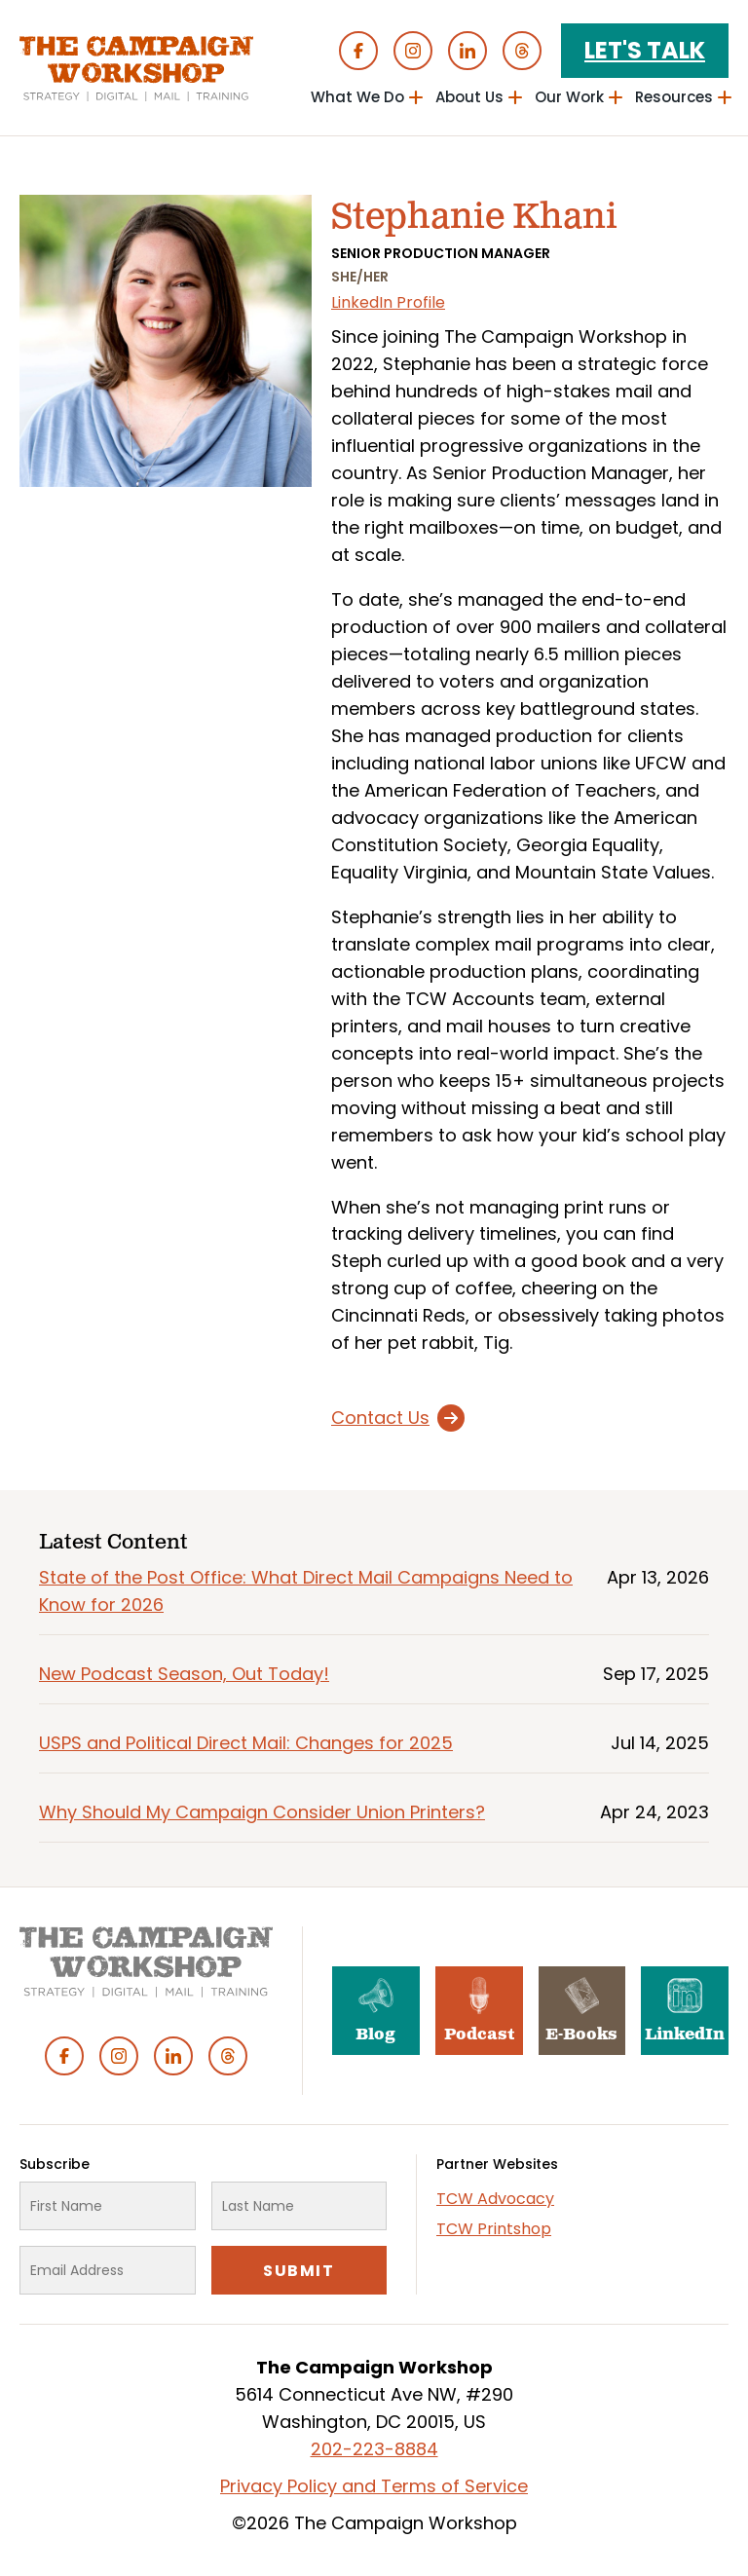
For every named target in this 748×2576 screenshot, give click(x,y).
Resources (674, 97)
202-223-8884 (374, 2449)
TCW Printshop (493, 2229)
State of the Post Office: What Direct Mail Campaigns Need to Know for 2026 (306, 1591)
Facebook (358, 50)
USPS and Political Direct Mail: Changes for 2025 (246, 1743)
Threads (522, 50)
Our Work (569, 97)
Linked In (467, 50)
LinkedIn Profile (388, 302)
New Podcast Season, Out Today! (184, 1673)
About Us (469, 97)
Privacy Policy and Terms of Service (374, 2486)
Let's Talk (644, 50)
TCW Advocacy (495, 2198)
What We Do (357, 97)
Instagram (412, 50)
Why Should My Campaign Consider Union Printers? (262, 1812)
